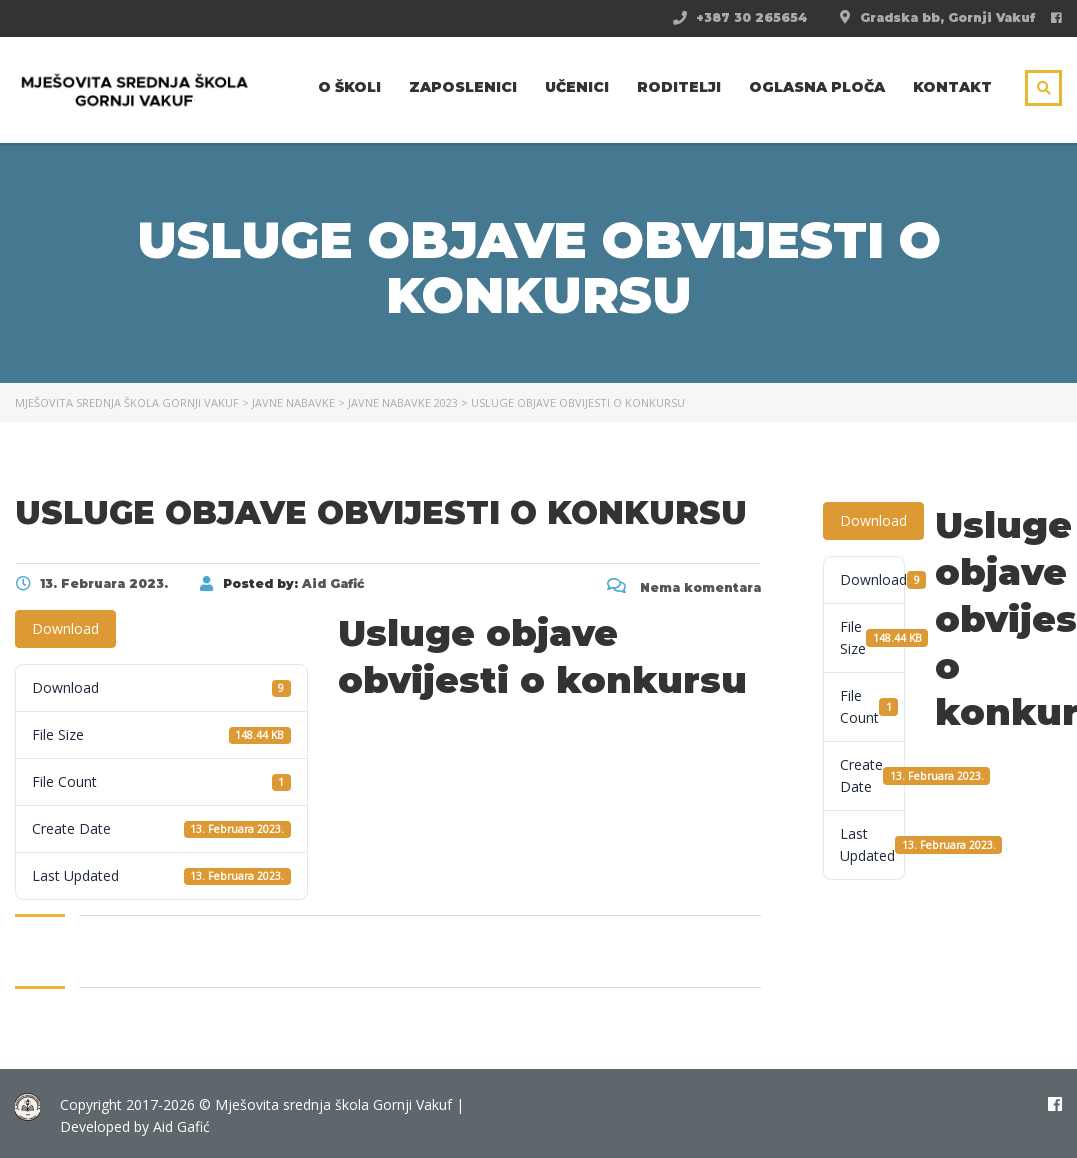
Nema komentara (684, 587)
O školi (349, 87)
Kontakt (952, 87)
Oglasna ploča (817, 87)
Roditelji (679, 87)
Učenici (577, 87)
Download (65, 628)
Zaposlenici (463, 87)
